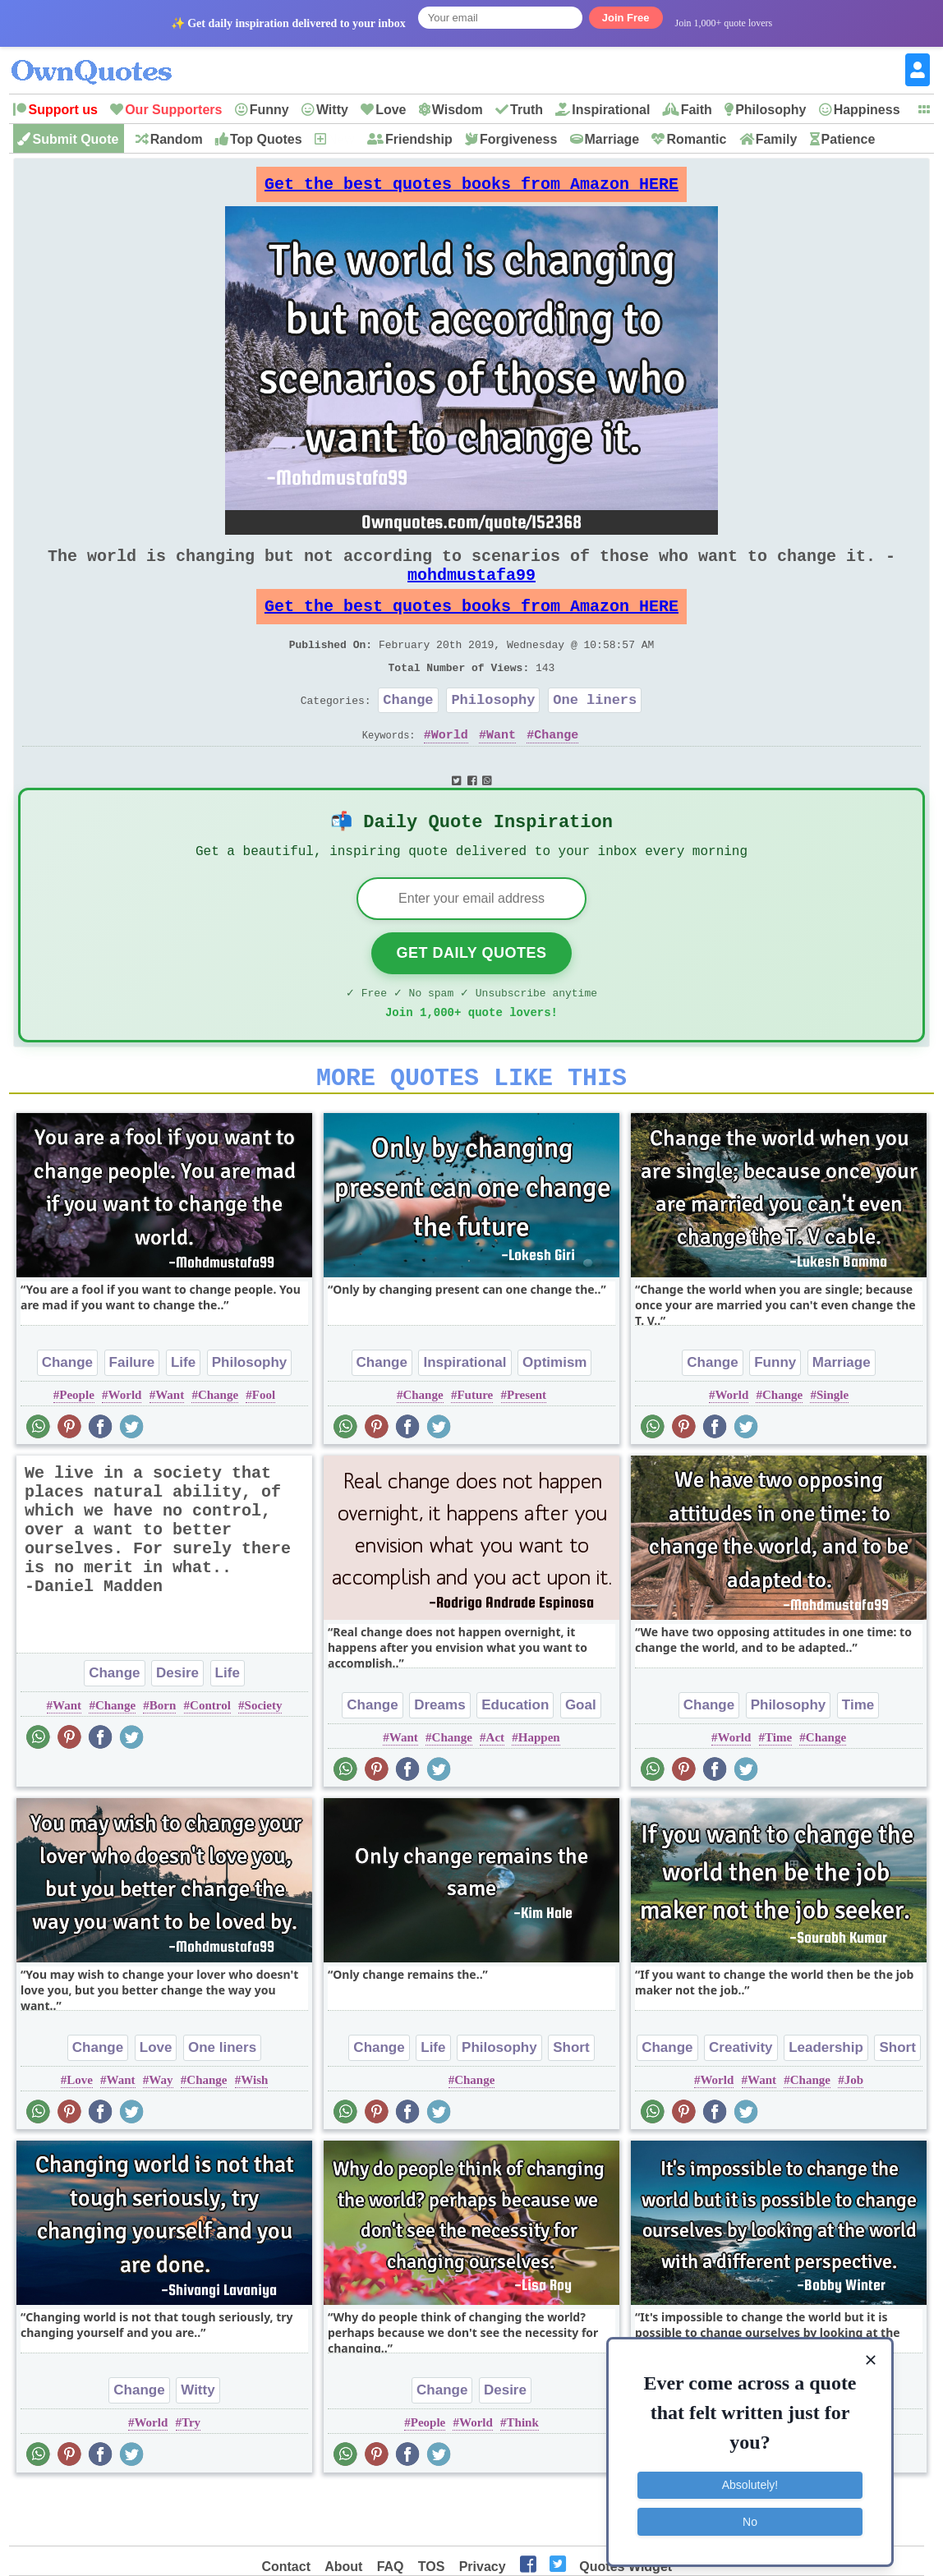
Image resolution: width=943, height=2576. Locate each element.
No (750, 2514)
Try (191, 2476)
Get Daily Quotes (471, 997)
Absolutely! (750, 2478)
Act (495, 1791)
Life (183, 1416)
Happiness (867, 110)
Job (853, 2134)
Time (858, 1759)
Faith (696, 110)
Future (475, 1449)
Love (390, 110)
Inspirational (611, 110)
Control (210, 1759)
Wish (254, 2134)
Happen (539, 1791)
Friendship (419, 139)
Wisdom (457, 110)
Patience (848, 139)
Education (515, 1759)
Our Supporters (173, 110)
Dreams (439, 1759)
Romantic (696, 139)
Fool (263, 1449)
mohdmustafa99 (471, 591)
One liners (595, 732)
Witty (332, 110)
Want (501, 770)
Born (163, 1759)
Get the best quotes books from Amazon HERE (471, 188)
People (76, 1449)
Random (176, 139)
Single (832, 1449)
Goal (580, 1759)
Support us (62, 110)
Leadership (826, 2101)
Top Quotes (266, 139)
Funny (269, 110)
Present (526, 1449)
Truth (526, 110)
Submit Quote (75, 139)
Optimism (554, 1416)
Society (264, 1759)
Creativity (740, 2101)
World (449, 770)
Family (777, 139)
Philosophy (770, 110)
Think (523, 2476)
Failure (132, 1416)
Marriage (612, 139)
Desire (177, 1727)
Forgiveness (518, 139)
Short (571, 2101)
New (341, 139)
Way (160, 2134)
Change (408, 732)
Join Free (626, 18)
